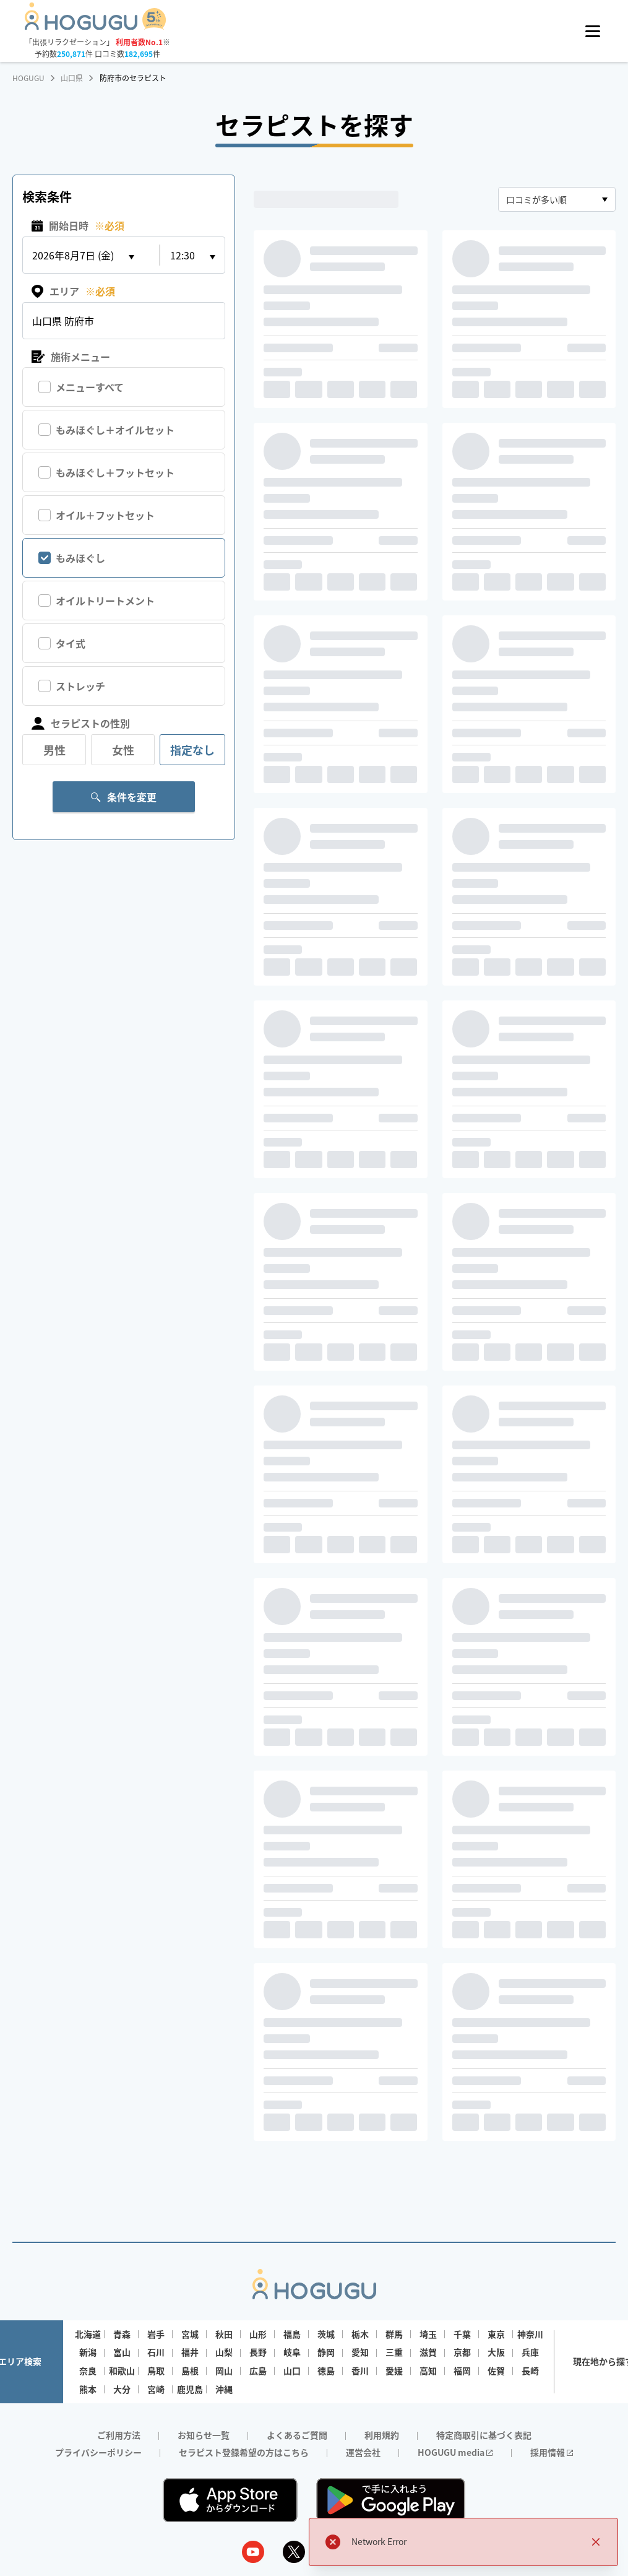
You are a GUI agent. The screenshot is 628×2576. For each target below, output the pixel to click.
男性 (54, 750)
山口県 (72, 78)
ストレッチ (80, 686)
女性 (123, 750)
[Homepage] (95, 26)
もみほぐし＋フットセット (115, 472)
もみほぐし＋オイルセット (115, 429)
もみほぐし (80, 557)
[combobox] (557, 199)
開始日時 (78, 225)
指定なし (192, 750)
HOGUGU (28, 78)
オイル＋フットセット (105, 515)
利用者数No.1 (139, 42)
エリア (73, 291)
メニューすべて (90, 386)
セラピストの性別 (81, 723)
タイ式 (70, 643)
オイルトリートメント (105, 600)
